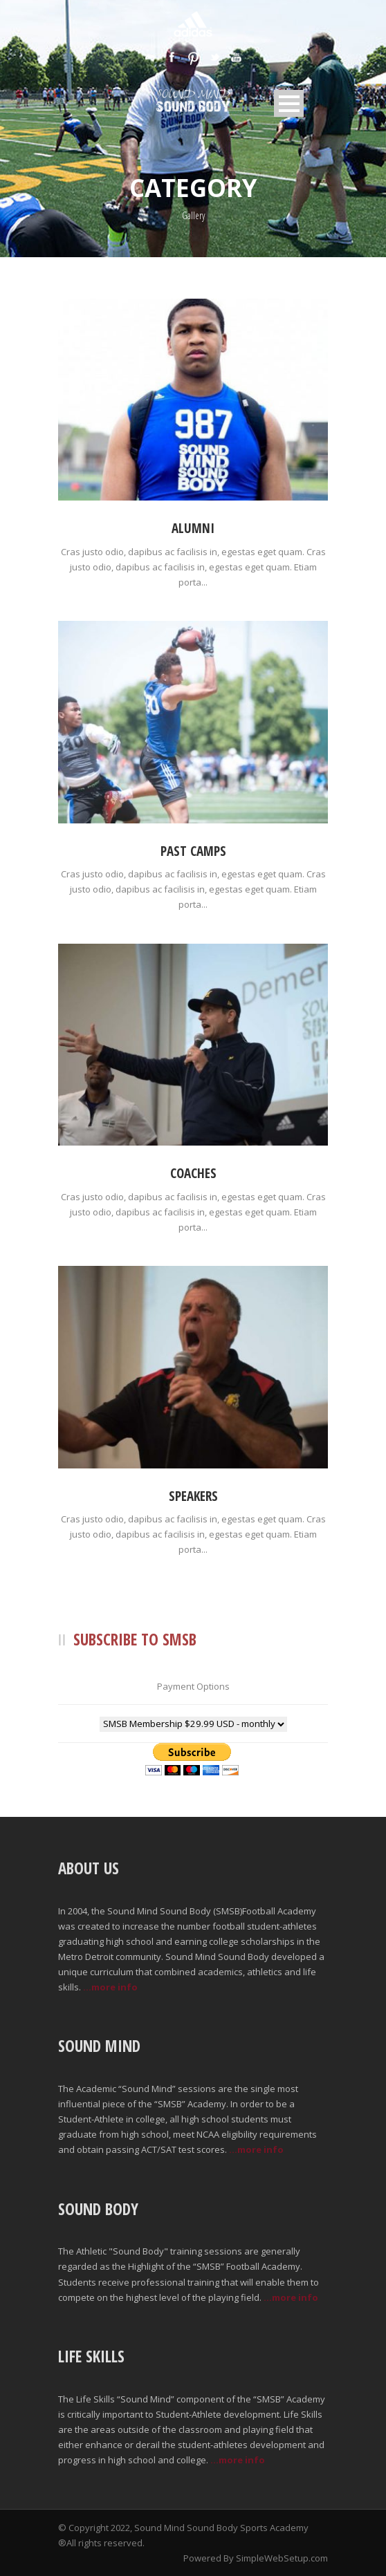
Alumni (193, 528)
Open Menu (289, 103)
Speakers (193, 1496)
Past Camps (193, 851)
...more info (110, 1987)
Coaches (193, 1173)
